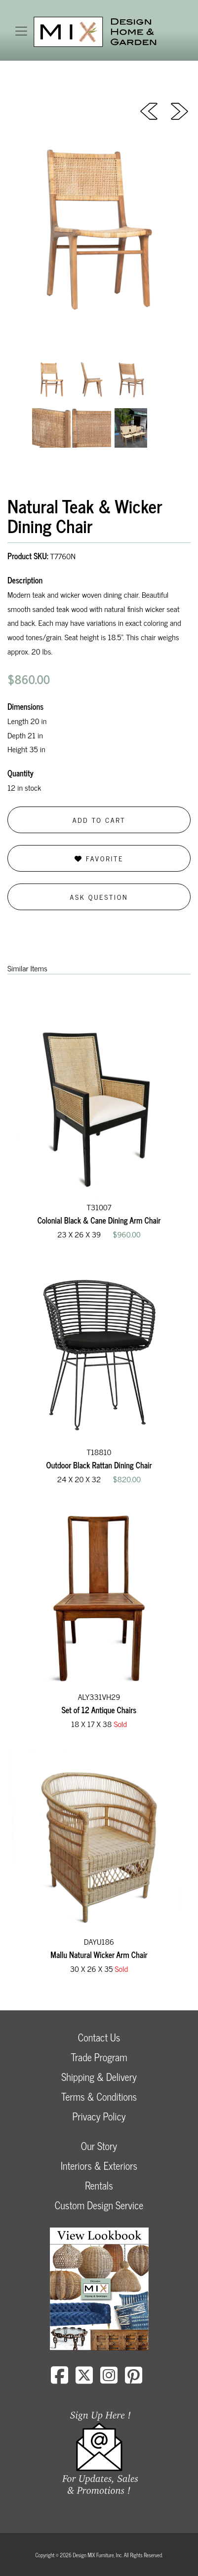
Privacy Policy (98, 2116)
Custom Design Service (99, 2205)
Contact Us (99, 2037)
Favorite (99, 858)
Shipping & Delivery (98, 2077)
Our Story (99, 2146)
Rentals (99, 2185)
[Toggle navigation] (21, 31)
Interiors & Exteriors (99, 2165)
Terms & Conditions (99, 2096)
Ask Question (99, 896)
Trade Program (99, 2057)
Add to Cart (99, 819)
